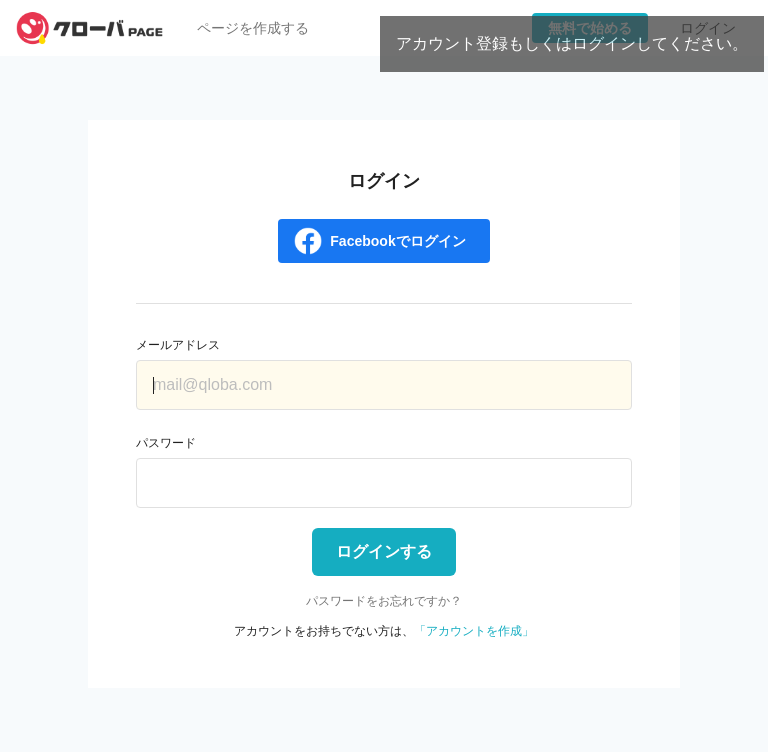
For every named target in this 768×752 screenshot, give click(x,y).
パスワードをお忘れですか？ (384, 601)
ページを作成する (253, 28)
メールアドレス (178, 345)
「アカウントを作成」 (474, 631)
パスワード (166, 443)
